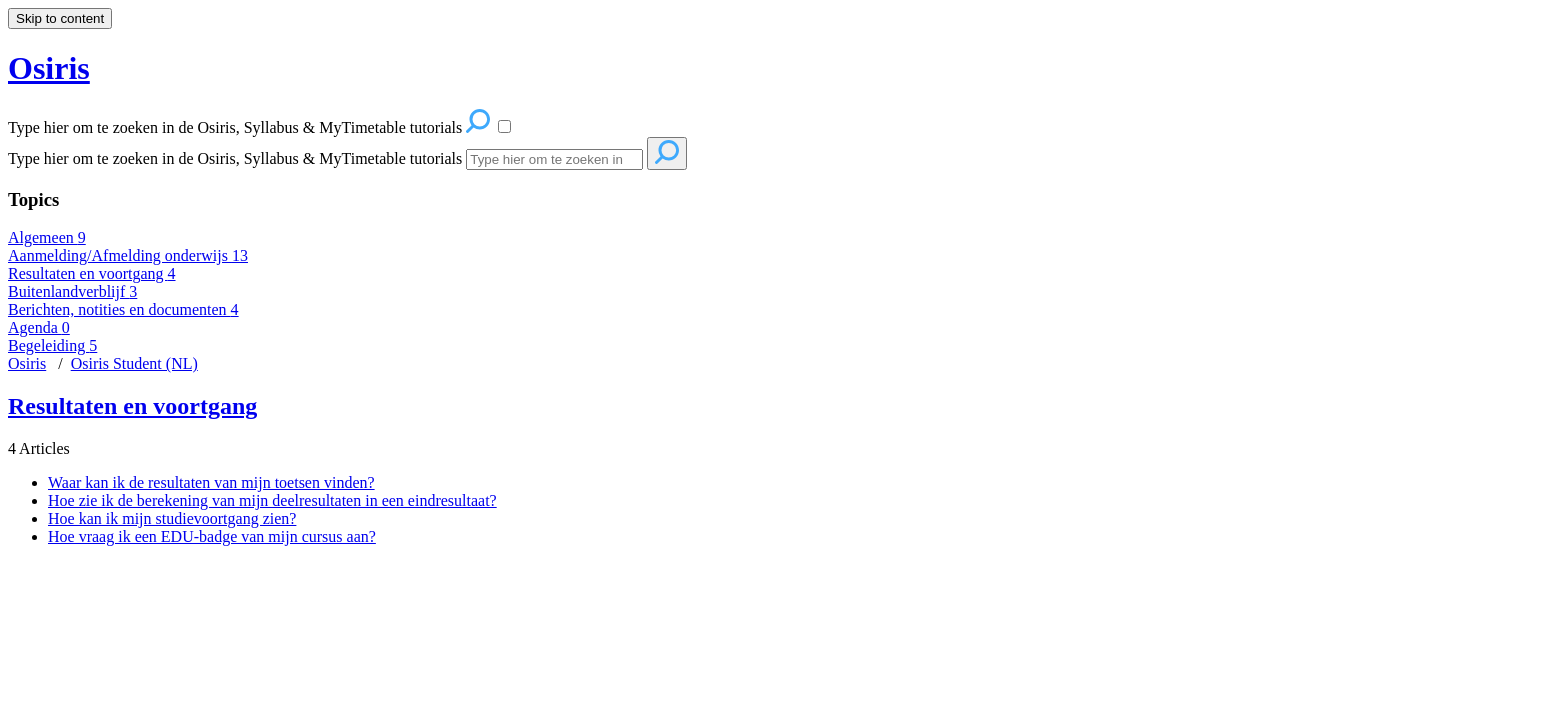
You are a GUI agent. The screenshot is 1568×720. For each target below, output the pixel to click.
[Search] (554, 159)
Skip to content (60, 18)
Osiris (27, 363)
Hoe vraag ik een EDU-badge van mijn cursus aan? (212, 536)
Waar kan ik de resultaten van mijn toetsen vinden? (211, 482)
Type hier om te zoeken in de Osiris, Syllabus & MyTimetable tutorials (235, 158)
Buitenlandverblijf (72, 291)
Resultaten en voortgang (92, 273)
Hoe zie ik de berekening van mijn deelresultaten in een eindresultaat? (272, 500)
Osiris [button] (49, 68)
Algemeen (47, 237)
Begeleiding (52, 345)
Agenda (39, 327)
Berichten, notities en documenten (123, 309)
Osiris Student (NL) (134, 363)
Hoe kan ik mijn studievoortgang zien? (172, 518)
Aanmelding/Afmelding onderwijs (128, 255)
